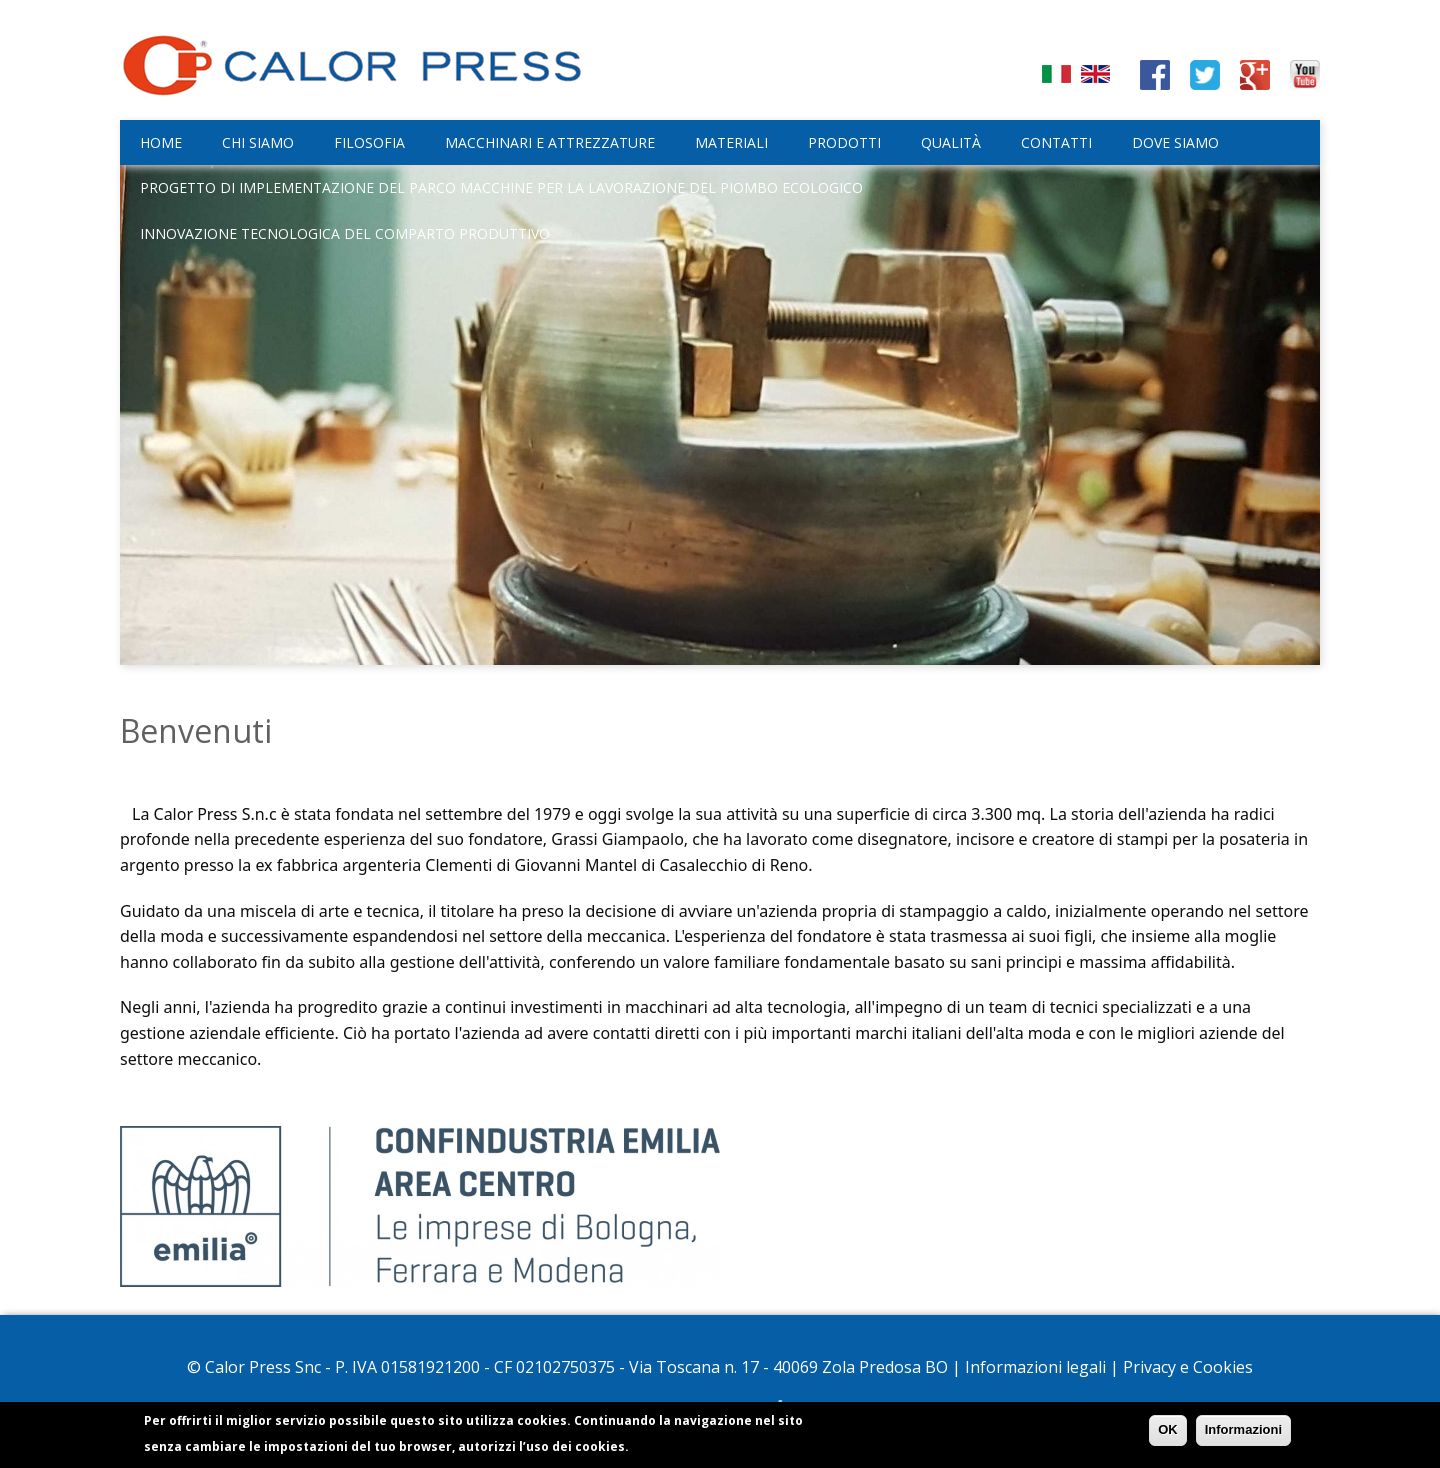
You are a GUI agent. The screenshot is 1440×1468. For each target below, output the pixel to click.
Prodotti (844, 142)
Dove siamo (1175, 142)
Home (161, 142)
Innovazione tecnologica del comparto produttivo (345, 233)
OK (1168, 1432)
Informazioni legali (1035, 1367)
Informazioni (1243, 1432)
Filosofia (369, 142)
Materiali (731, 142)
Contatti (1056, 142)
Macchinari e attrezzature (550, 142)
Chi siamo (258, 142)
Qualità (951, 142)
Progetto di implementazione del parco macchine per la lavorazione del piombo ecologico (501, 187)
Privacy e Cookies (1188, 1367)
